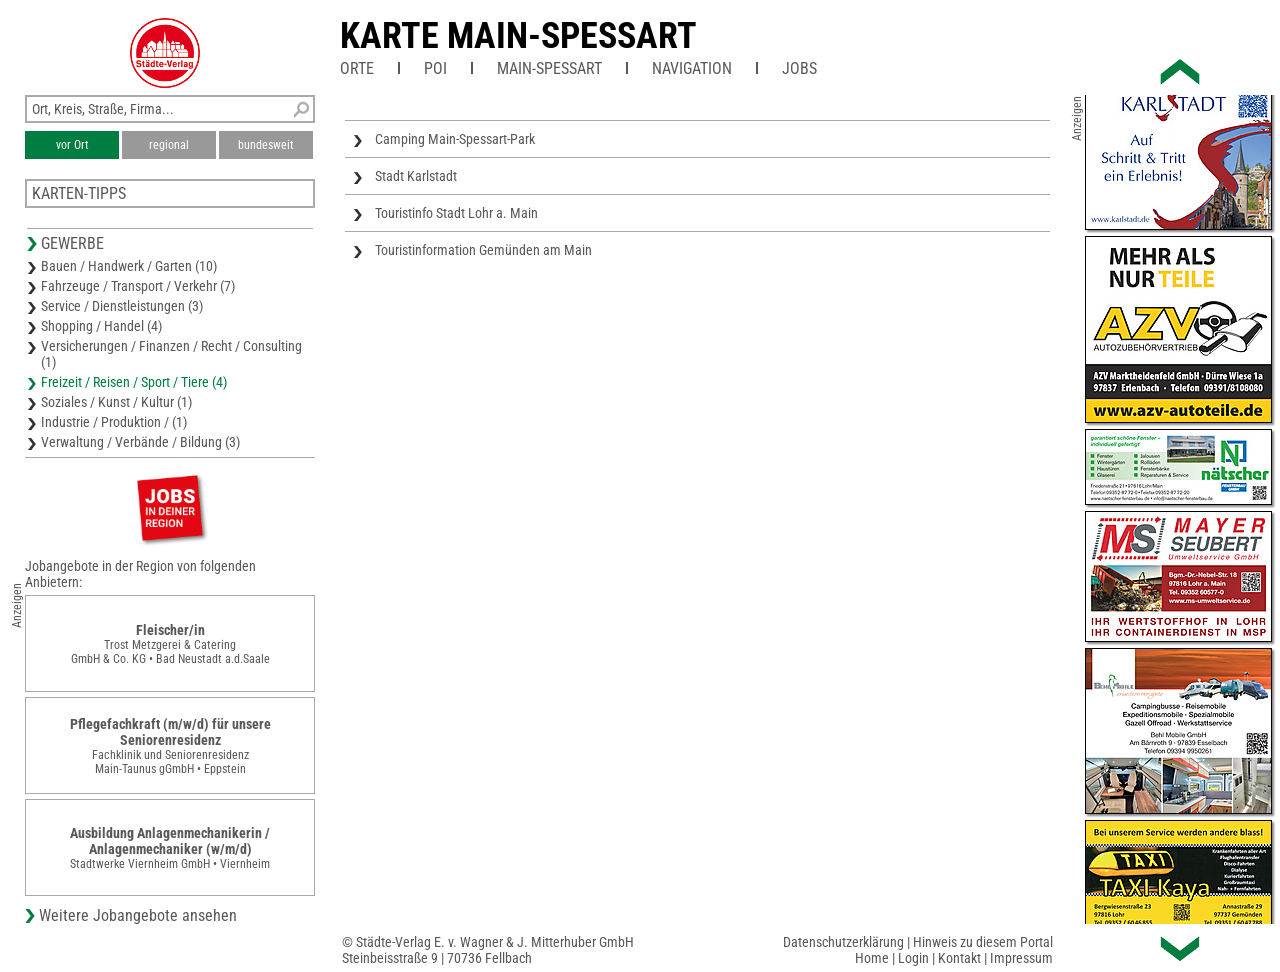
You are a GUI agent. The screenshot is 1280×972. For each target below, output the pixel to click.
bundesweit (266, 145)
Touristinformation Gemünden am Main (483, 250)
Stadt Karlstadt (416, 176)
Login (913, 958)
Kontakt (959, 958)
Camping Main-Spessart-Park (455, 139)
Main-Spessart (549, 68)
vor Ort (72, 145)
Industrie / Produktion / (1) (114, 422)
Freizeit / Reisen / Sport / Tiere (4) (134, 382)
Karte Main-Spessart (518, 36)
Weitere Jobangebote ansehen (138, 915)
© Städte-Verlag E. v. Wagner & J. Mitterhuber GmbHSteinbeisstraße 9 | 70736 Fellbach (488, 950)
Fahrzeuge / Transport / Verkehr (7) (138, 286)
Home (872, 958)
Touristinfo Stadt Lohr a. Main (456, 213)
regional (169, 145)
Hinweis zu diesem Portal (983, 942)
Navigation (692, 68)
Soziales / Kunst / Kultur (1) (116, 402)
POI (435, 68)
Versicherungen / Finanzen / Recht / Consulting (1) (171, 354)
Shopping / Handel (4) (101, 326)
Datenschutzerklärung (843, 942)
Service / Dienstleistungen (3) (122, 306)
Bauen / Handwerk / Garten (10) (129, 266)
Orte (357, 68)
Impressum (1021, 958)
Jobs (799, 68)
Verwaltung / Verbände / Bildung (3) (140, 442)
